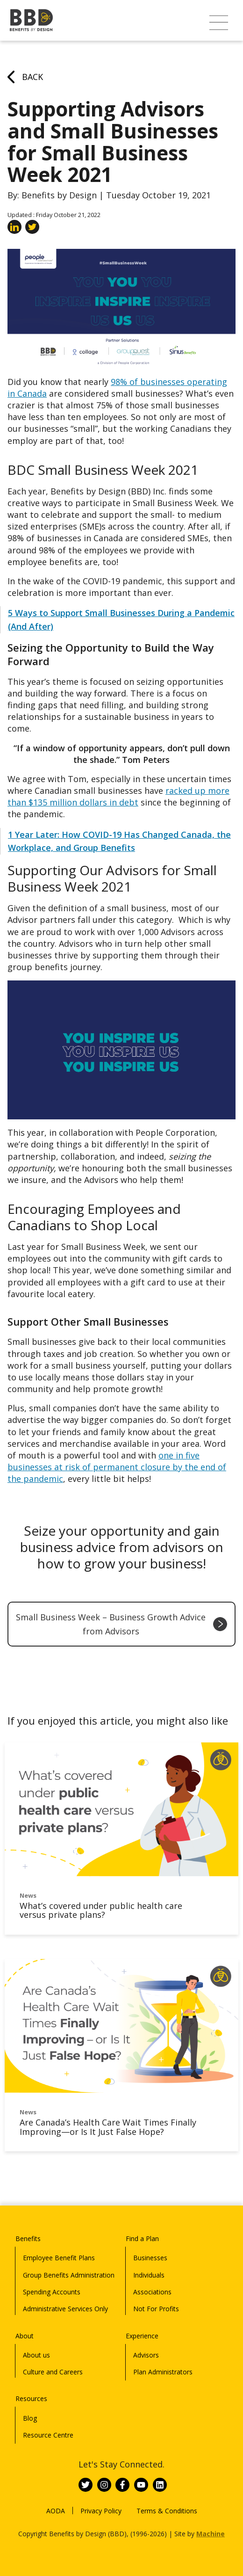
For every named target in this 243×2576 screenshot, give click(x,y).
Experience (142, 2335)
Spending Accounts (51, 2291)
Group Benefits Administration (68, 2275)
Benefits (28, 2238)
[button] (218, 22)
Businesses (150, 2257)
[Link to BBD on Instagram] (104, 2485)
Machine (210, 2533)
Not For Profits (156, 2308)
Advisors (146, 2355)
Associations (152, 2291)
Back (25, 77)
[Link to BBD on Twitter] (86, 2485)
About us (36, 2355)
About (24, 2335)
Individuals (148, 2275)
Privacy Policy (101, 2510)
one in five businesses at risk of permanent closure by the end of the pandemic (116, 1467)
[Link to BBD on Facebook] (122, 2485)
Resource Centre (48, 2435)
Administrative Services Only (65, 2308)
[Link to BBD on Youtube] (141, 2485)
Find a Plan (142, 2238)
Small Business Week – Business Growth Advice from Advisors (121, 1624)
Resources (31, 2398)
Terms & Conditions (166, 2510)
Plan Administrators (163, 2371)
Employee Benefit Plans (59, 2257)
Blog (30, 2418)
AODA (55, 2510)
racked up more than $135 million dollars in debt (118, 796)
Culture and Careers (53, 2371)
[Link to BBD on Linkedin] (160, 2485)
